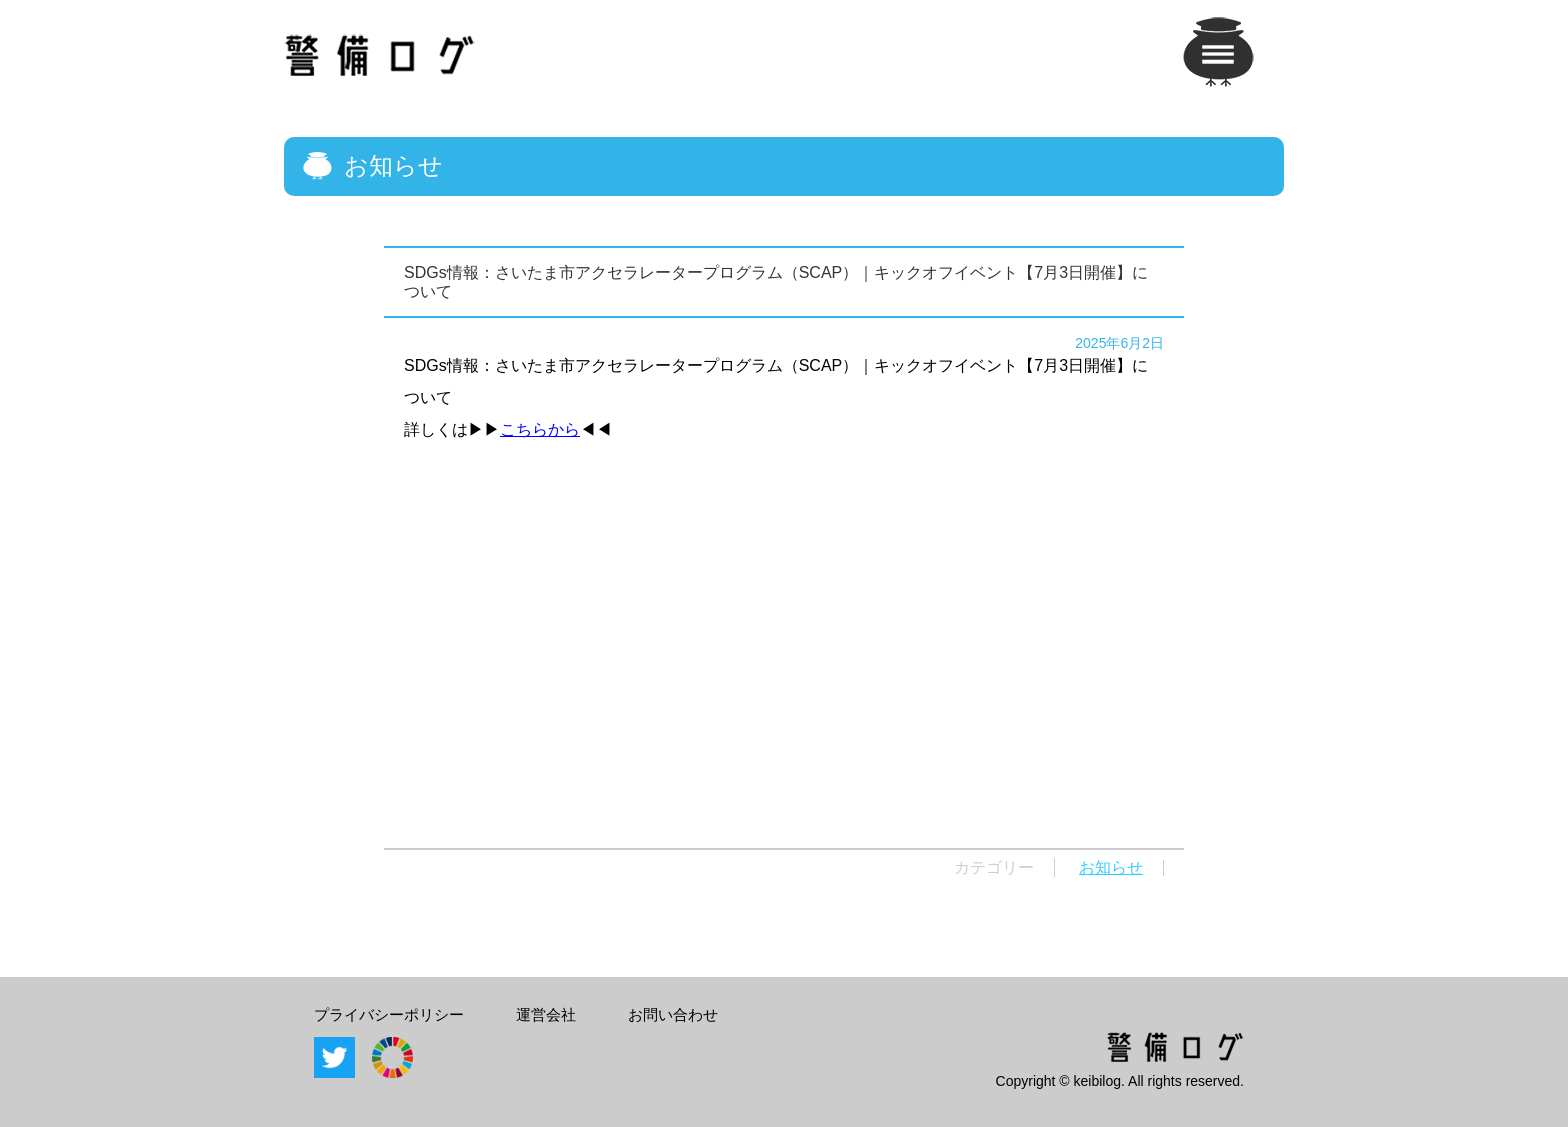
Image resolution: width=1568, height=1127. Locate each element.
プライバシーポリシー (389, 1014)
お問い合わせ (673, 1014)
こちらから (540, 429)
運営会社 (546, 1014)
